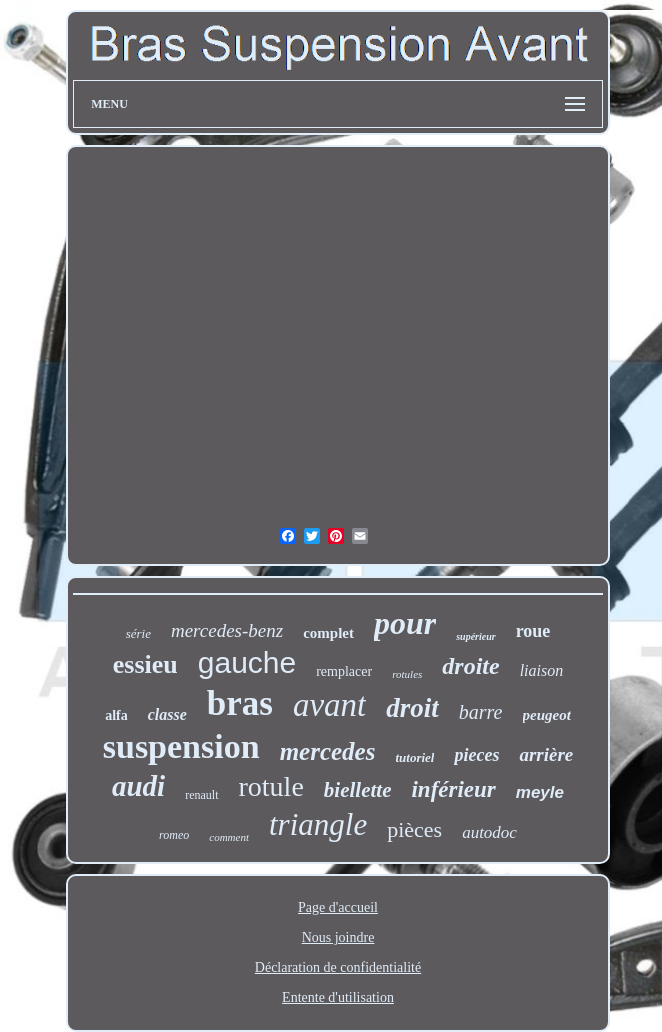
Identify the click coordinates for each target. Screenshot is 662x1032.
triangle (318, 824)
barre (481, 712)
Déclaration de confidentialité (338, 967)
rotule (271, 786)
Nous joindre (338, 937)
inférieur (453, 789)
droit (412, 708)
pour (405, 623)
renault (201, 795)
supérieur (475, 636)
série (138, 633)
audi (138, 786)
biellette (358, 790)
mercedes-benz (227, 630)
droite (470, 666)
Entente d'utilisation (338, 997)
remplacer (344, 671)
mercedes (328, 751)
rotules (407, 674)
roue (533, 631)
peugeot (547, 715)
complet (328, 633)
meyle (540, 792)
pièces (414, 829)
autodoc (489, 832)
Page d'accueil (338, 907)
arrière (546, 754)
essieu (145, 664)
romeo (174, 835)
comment (229, 837)
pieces (476, 755)
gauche (247, 662)
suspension (181, 746)
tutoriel (414, 757)
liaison (542, 670)
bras (240, 703)
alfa (116, 715)
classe (167, 714)
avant (329, 705)
